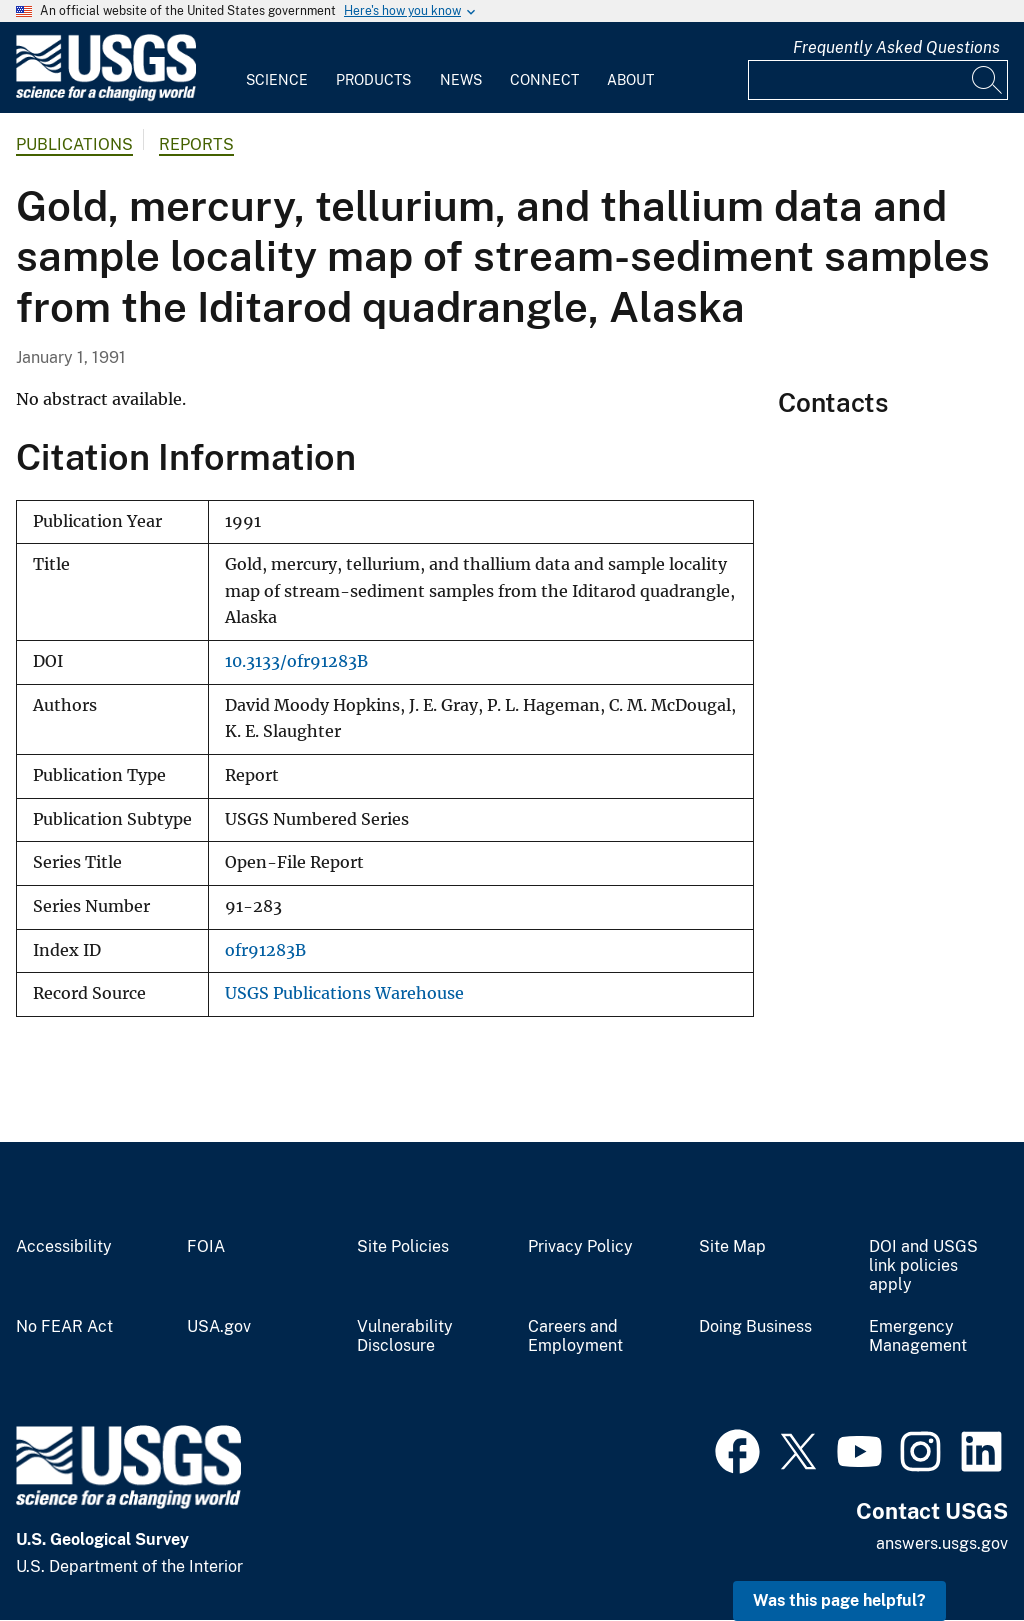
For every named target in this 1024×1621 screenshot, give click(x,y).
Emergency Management (918, 1336)
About (630, 80)
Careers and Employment (575, 1336)
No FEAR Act (64, 1327)
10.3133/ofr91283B (296, 661)
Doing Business (755, 1327)
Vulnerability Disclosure (405, 1336)
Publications (74, 144)
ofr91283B (265, 950)
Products (373, 80)
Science (277, 80)
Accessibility (64, 1247)
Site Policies (403, 1247)
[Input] (878, 80)
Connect (544, 80)
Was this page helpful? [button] (839, 1600)
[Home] (106, 96)
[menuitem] (277, 68)
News (461, 80)
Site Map (732, 1247)
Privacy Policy (580, 1247)
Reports (196, 144)
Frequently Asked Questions (896, 47)
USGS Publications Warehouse (344, 993)
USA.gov (219, 1327)
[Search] (988, 80)
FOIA (206, 1247)
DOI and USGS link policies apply (923, 1266)
